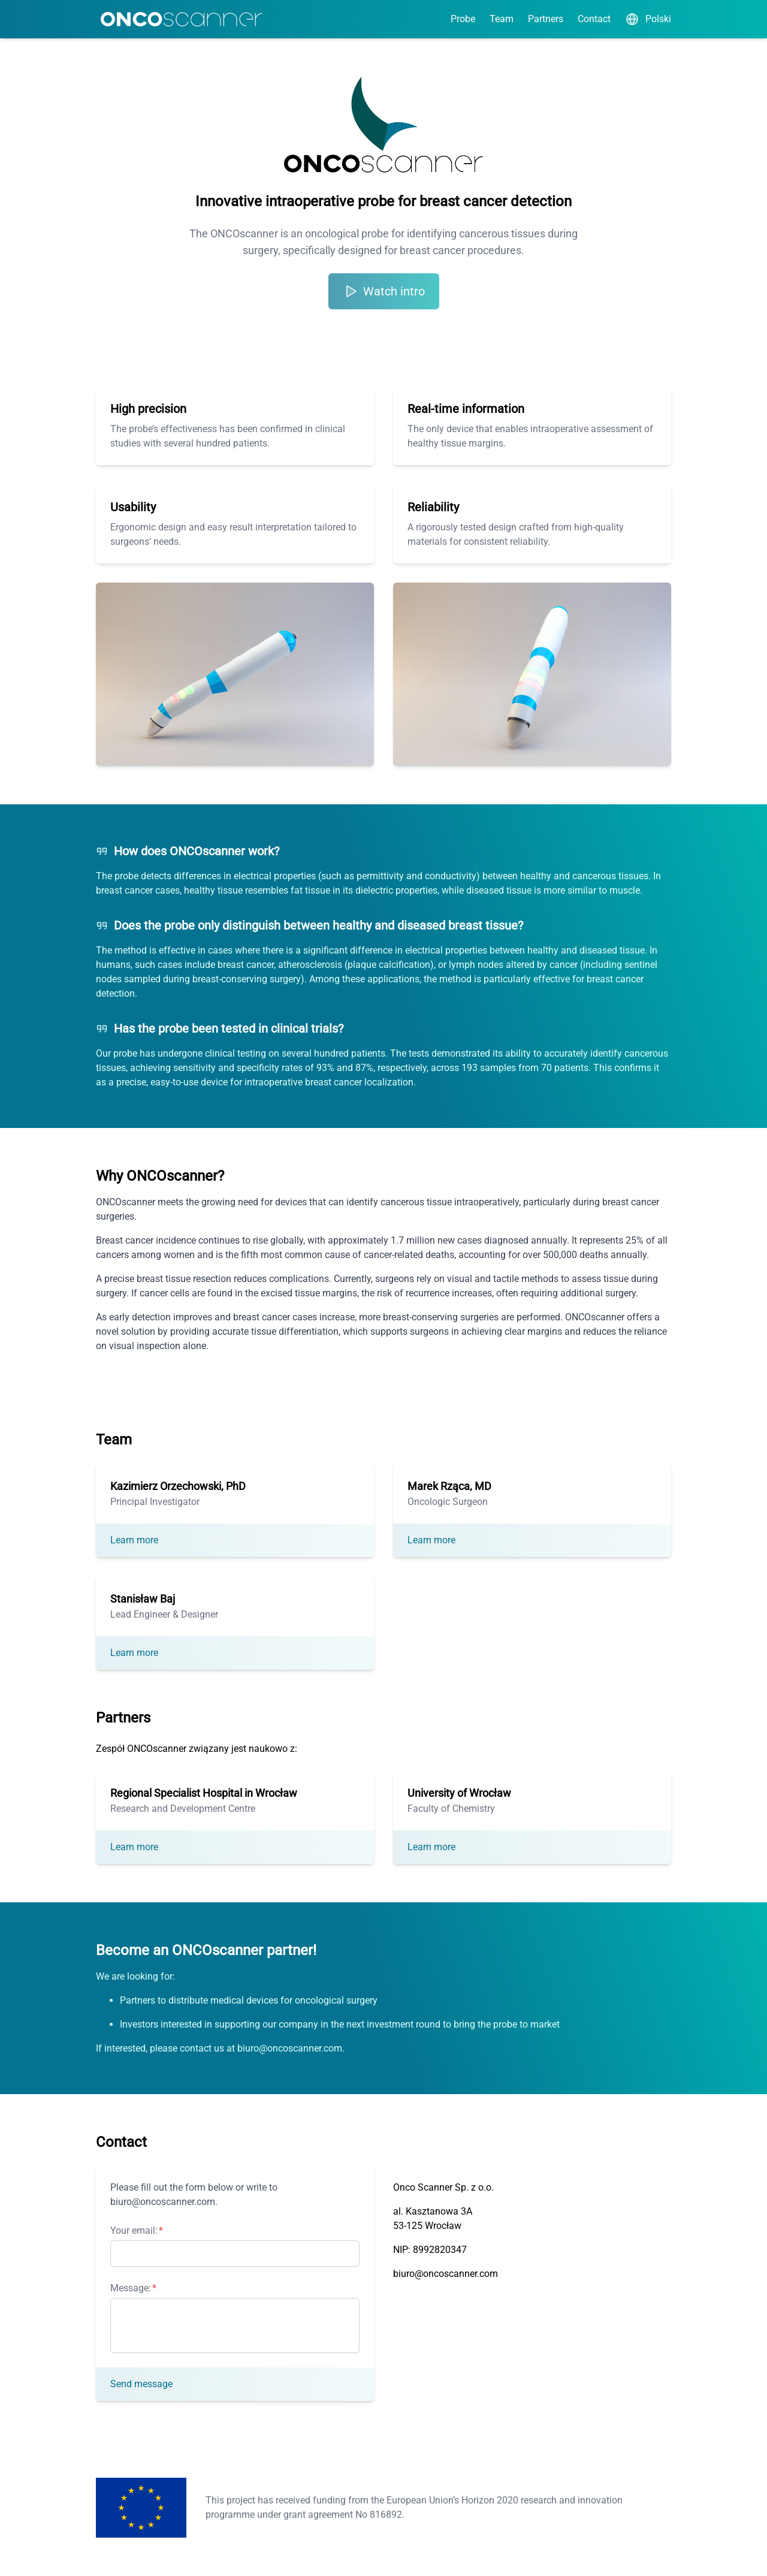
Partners (545, 19)
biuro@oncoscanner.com (445, 2273)
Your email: (134, 2230)
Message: (130, 2288)
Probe (463, 19)
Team (502, 19)
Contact (594, 19)
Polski (648, 19)
